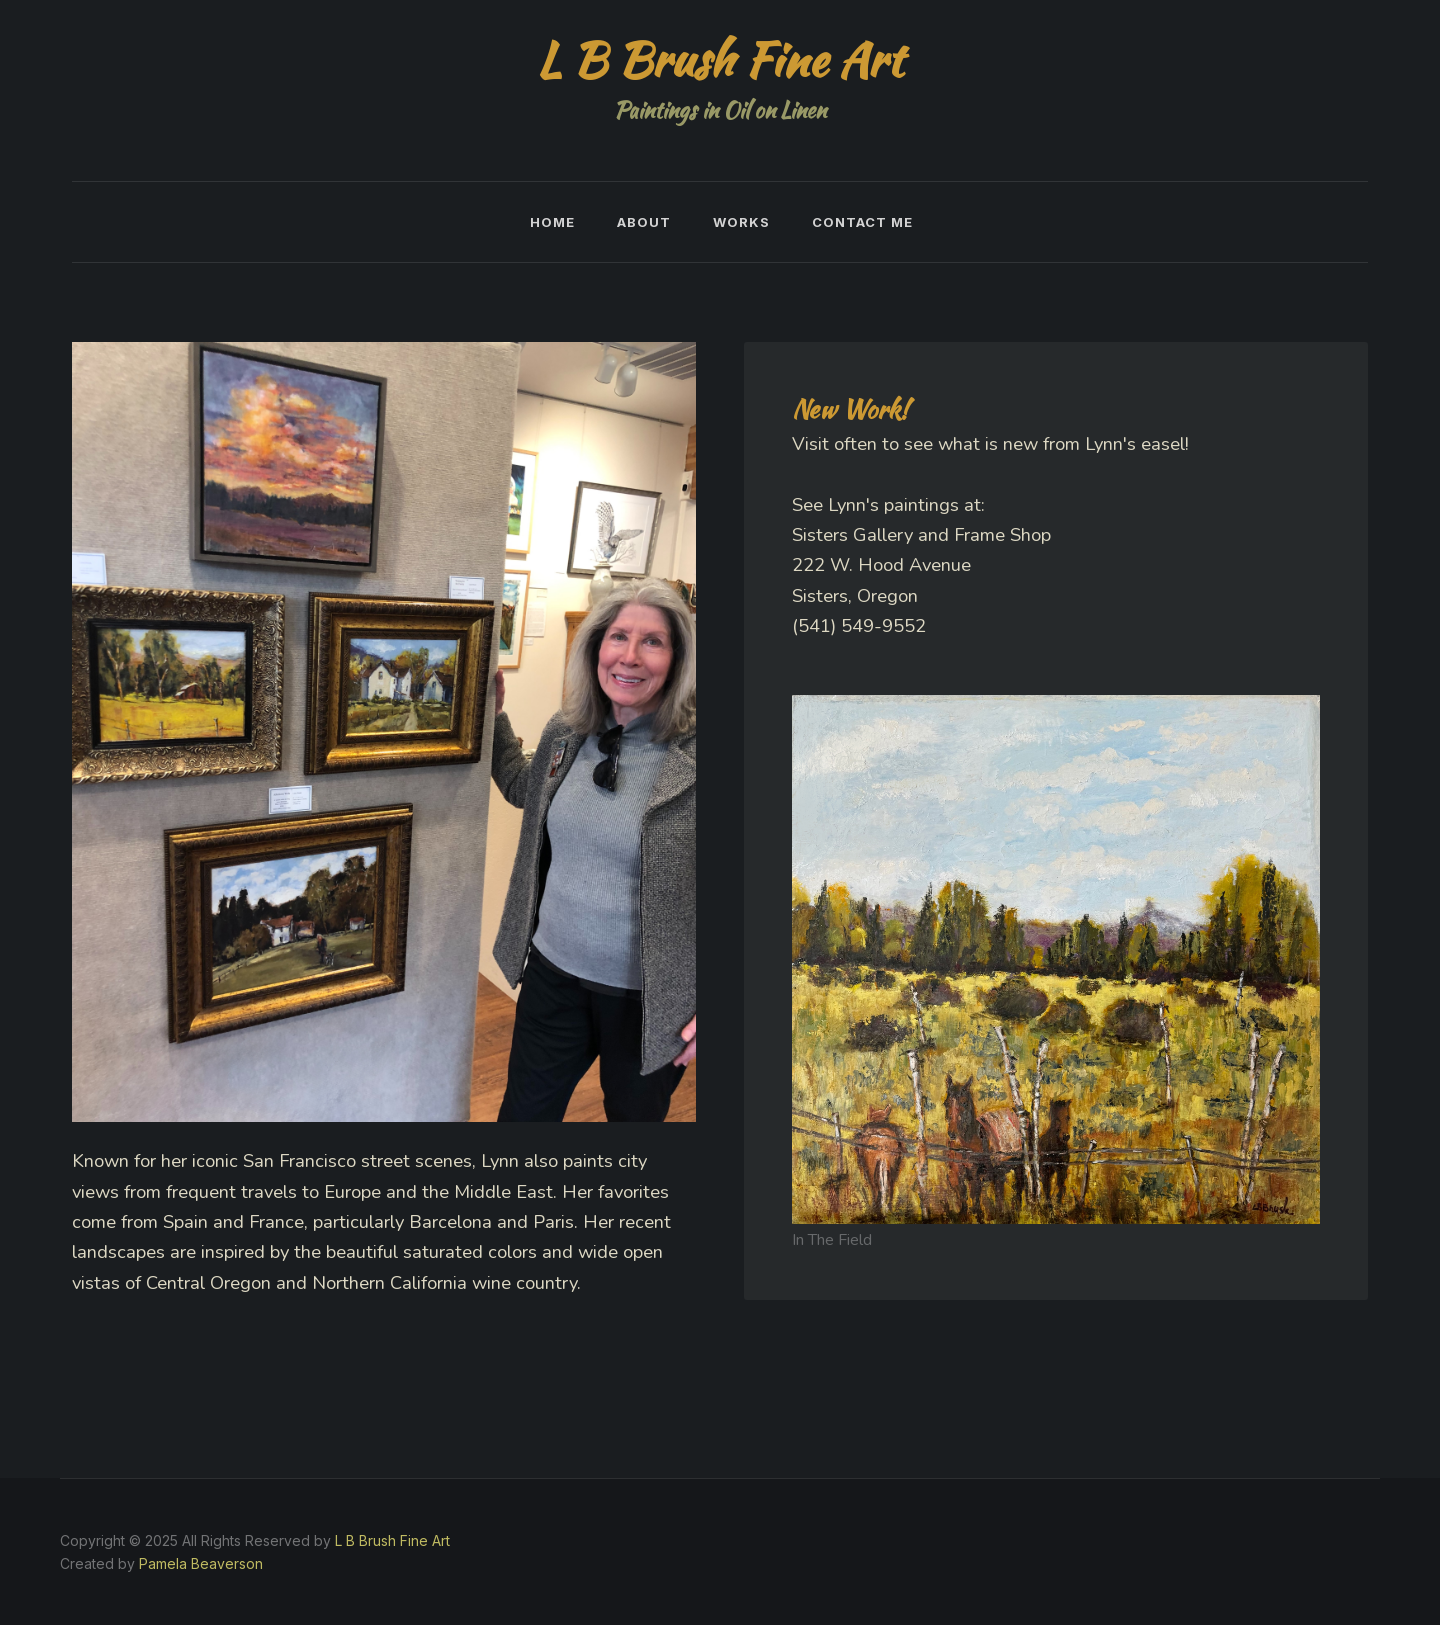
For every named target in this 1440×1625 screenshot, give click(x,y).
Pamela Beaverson (201, 1563)
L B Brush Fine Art (392, 1540)
